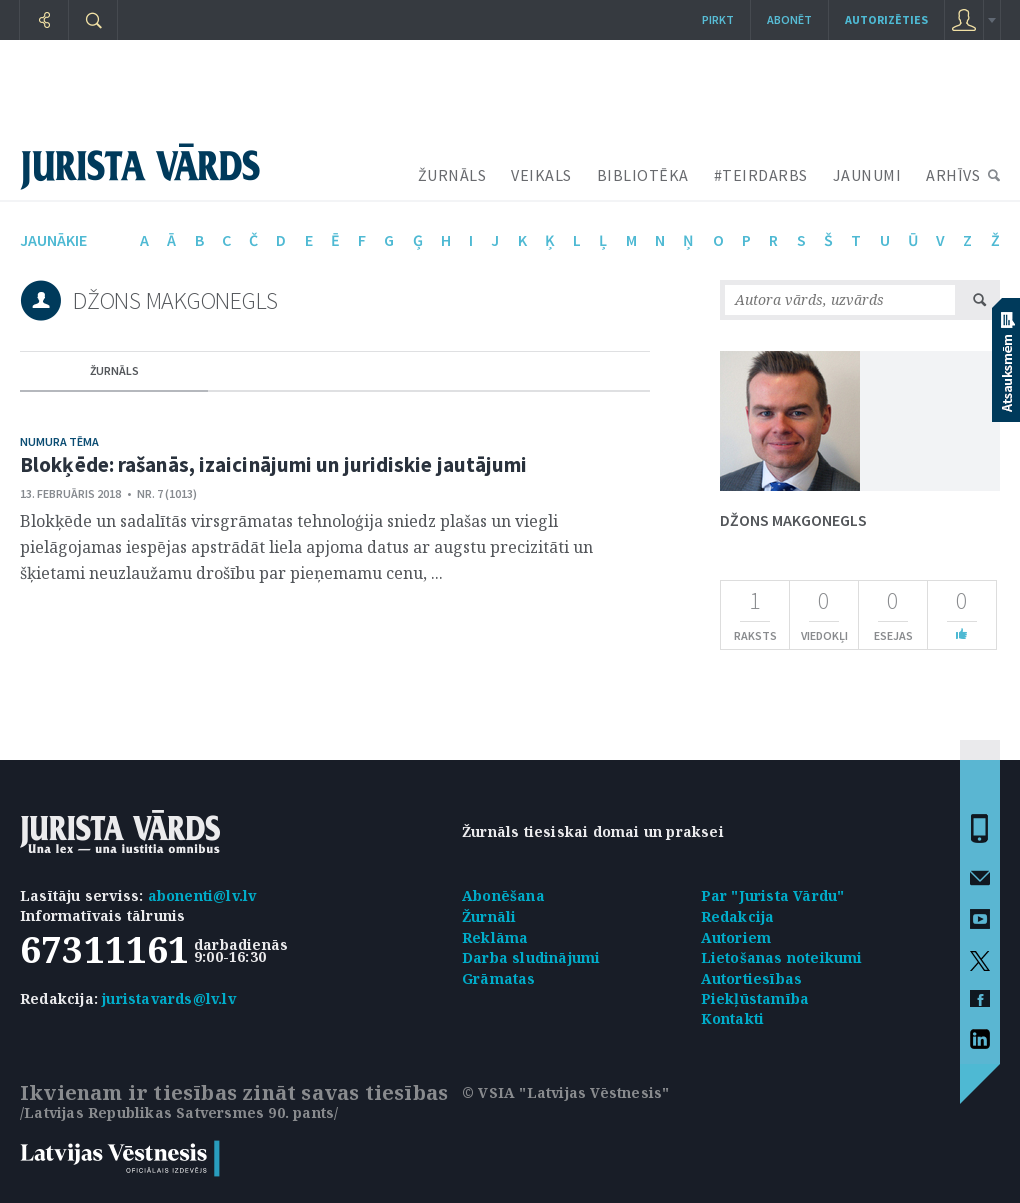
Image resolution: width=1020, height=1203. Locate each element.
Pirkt (718, 19)
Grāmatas (499, 978)
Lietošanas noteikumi (782, 957)
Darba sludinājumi (531, 957)
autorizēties (886, 19)
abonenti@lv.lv (202, 895)
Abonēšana (503, 895)
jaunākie (53, 240)
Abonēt (789, 19)
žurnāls (114, 370)
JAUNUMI (867, 175)
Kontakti (733, 1018)
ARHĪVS (953, 175)
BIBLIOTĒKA (643, 175)
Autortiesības (752, 978)
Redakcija (738, 916)
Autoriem (736, 937)
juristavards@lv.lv (169, 998)
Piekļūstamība (755, 998)
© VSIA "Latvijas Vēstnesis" (565, 1092)
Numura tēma (59, 441)
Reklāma (495, 937)
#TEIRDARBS (761, 175)
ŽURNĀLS (452, 175)
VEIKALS (541, 175)
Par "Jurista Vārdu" (773, 895)
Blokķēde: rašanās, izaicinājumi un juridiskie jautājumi (274, 464)
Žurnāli (489, 916)
